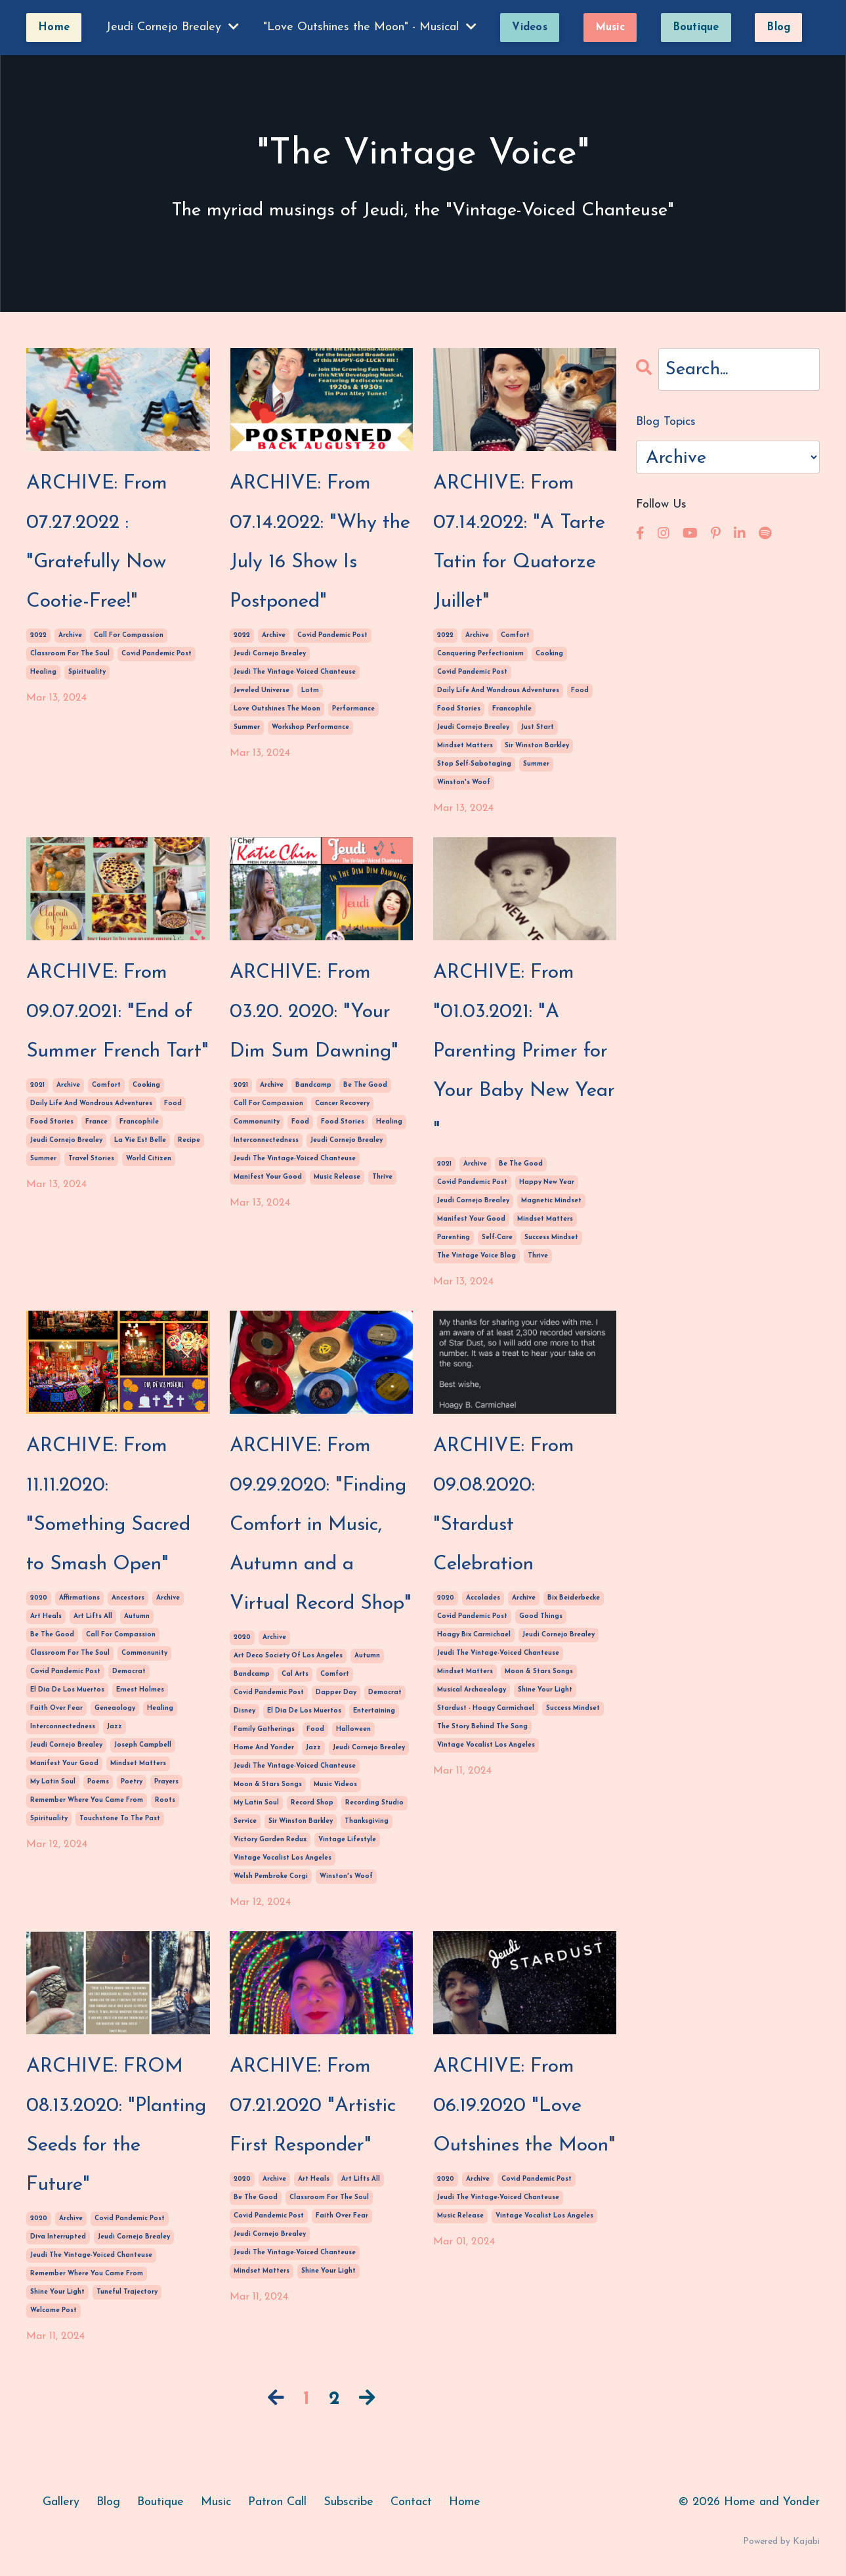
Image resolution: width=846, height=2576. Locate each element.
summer (247, 727)
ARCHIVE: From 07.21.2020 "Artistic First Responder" (313, 2106)
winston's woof (463, 782)
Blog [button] (778, 27)
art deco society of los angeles (288, 1655)
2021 (37, 1085)
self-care (497, 1237)
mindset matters (465, 745)
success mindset (551, 1237)
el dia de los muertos (67, 1689)
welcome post (53, 2310)
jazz (114, 1726)
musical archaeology (471, 1689)
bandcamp (313, 1085)
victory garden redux (270, 1839)
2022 (38, 635)
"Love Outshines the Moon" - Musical (369, 26)
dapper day (336, 1692)
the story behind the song (482, 1726)
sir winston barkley (537, 745)
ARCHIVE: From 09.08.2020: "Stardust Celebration (503, 1505)
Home (464, 2502)
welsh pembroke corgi (271, 1876)
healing (43, 672)
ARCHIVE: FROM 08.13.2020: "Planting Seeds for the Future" (116, 2126)
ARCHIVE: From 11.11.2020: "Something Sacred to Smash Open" (108, 1505)
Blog (108, 2502)
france (96, 1121)
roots (165, 1800)
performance (353, 708)
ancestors (128, 1598)
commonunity (257, 1121)
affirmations (79, 1598)
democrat (129, 1671)
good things (540, 1616)
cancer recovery (342, 1103)
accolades (483, 1598)
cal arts (295, 1674)
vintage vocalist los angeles (282, 1858)
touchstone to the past (119, 1818)
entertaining (374, 1710)
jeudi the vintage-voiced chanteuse (295, 672)
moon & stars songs (268, 1784)
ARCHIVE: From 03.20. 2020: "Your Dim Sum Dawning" (314, 1012)
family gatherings (264, 1729)
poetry (131, 1781)
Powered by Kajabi (781, 2541)
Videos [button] (529, 27)
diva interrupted (58, 2236)
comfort (515, 635)
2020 (38, 1598)
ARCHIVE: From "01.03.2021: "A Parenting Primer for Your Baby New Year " (524, 1052)
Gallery (61, 2502)
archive (70, 635)
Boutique (160, 2502)
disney (244, 1710)
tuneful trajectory (127, 2292)
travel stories (91, 1158)
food (580, 690)
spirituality (87, 672)
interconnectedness (266, 1140)
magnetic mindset (551, 1200)
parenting (453, 1237)
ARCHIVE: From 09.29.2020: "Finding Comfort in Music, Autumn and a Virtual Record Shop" (321, 1525)
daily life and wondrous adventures (498, 690)
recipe (189, 1140)
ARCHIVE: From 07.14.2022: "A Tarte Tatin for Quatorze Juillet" (519, 542)
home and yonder (264, 1747)
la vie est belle (140, 1140)
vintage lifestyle (347, 1839)
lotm (310, 690)
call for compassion (128, 635)
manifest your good (268, 1177)
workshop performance (310, 727)
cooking (549, 653)
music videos (335, 1784)
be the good (365, 1085)
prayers (166, 1781)
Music (216, 2502)
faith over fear (56, 1708)
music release (337, 1177)
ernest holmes (140, 1689)
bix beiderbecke (573, 1598)
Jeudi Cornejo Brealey (172, 26)
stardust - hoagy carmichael (485, 1708)
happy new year (546, 1182)
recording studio (374, 1802)
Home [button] (54, 27)
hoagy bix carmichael (474, 1634)
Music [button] (610, 27)
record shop (312, 1802)
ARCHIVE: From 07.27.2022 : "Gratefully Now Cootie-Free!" (96, 542)
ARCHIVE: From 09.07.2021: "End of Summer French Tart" (117, 1012)
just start (537, 727)
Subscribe (348, 2502)
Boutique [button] (696, 27)
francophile (512, 708)
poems (98, 1781)
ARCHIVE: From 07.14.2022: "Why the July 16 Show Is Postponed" (320, 542)
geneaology (115, 1708)
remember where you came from (86, 1800)
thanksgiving (367, 1821)
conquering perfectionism (480, 653)
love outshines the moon (277, 708)
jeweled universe (261, 690)
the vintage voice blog (476, 1255)
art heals (46, 1616)
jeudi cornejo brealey (270, 653)
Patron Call (277, 2502)
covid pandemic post (156, 653)
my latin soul (52, 1781)
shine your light (545, 1689)
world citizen (148, 1158)
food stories (458, 708)
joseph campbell (142, 1745)
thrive (382, 1177)
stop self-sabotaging (474, 764)
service (245, 1821)
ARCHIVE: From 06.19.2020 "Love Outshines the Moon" (524, 2106)
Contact (411, 2502)
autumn (137, 1616)
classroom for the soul (70, 653)
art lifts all (93, 1616)
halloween (353, 1729)
